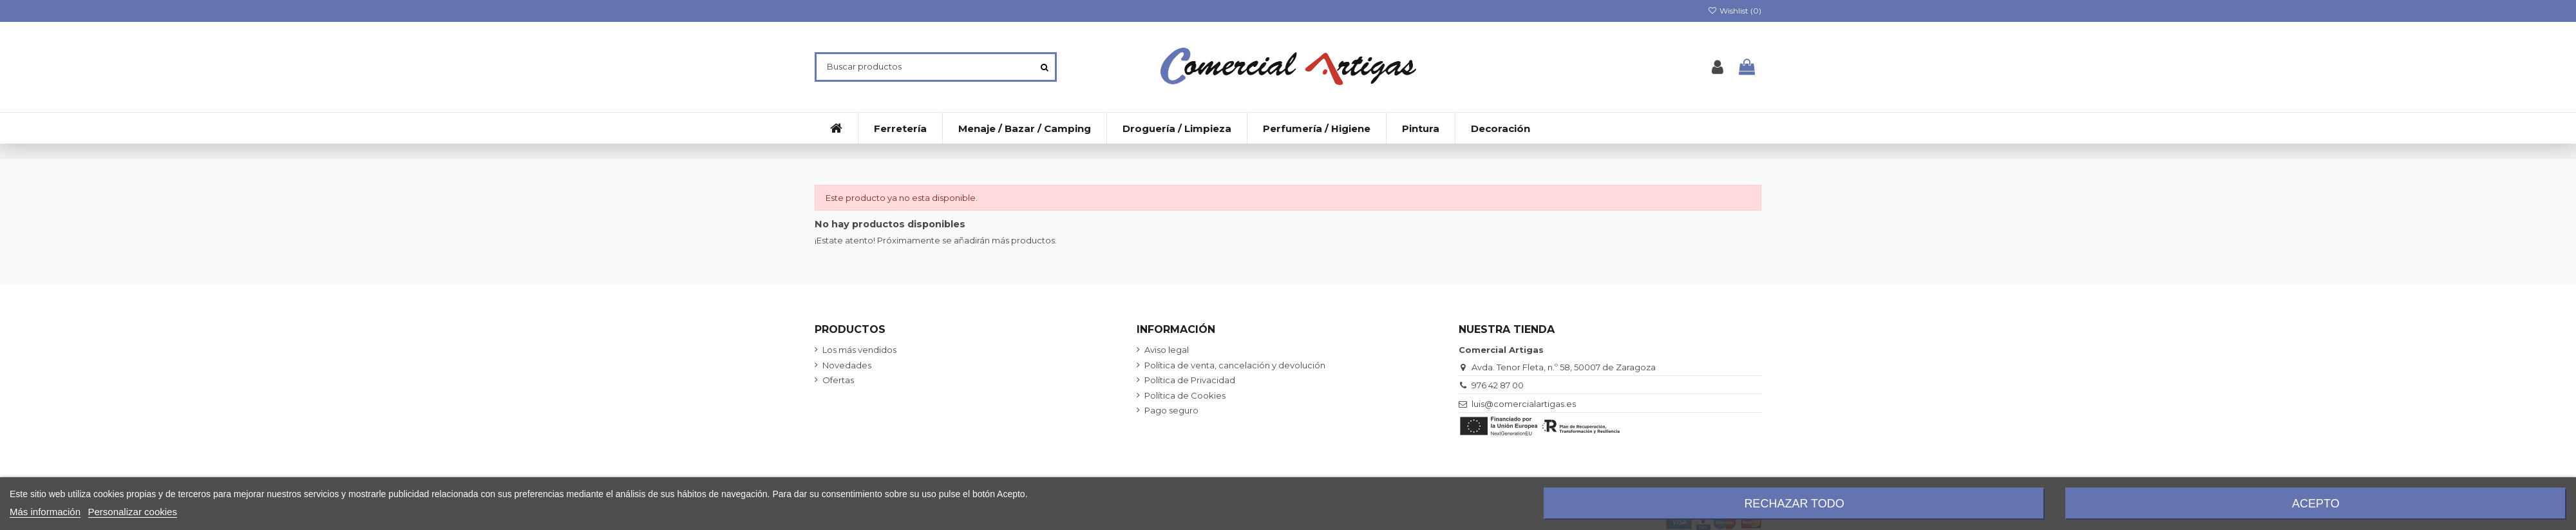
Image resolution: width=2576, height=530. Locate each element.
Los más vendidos (859, 350)
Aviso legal (1166, 350)
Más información (45, 511)
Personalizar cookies (132, 511)
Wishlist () (1734, 10)
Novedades (846, 365)
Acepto (2316, 503)
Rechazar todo (1794, 503)
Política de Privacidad (1189, 380)
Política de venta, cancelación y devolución (1234, 365)
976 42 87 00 (1498, 385)
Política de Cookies (1185, 395)
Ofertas (838, 380)
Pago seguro (1171, 410)
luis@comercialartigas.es (1524, 404)
